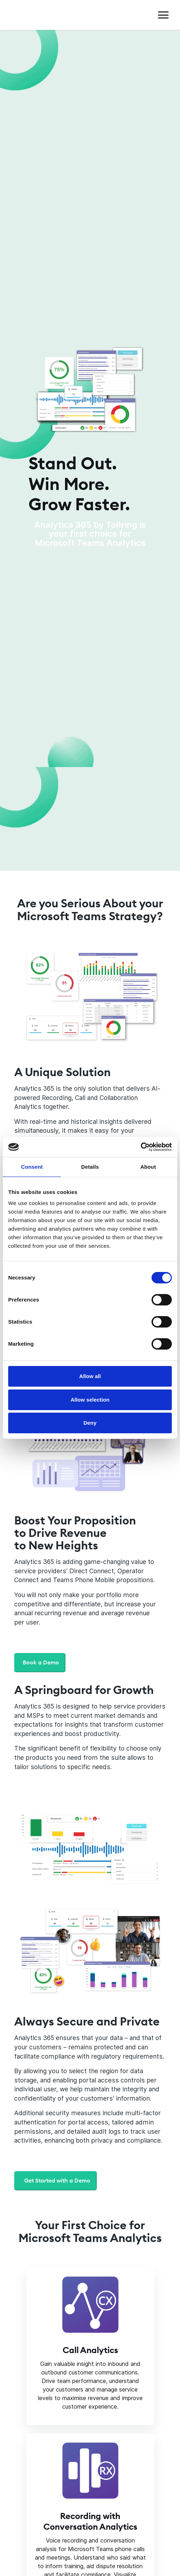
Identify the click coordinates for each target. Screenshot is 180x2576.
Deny (90, 1423)
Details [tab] (90, 1167)
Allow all (90, 1376)
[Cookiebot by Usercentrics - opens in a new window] (131, 1147)
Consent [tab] (32, 1167)
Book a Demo (41, 1662)
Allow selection (89, 1400)
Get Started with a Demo (56, 2180)
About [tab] (148, 1167)
